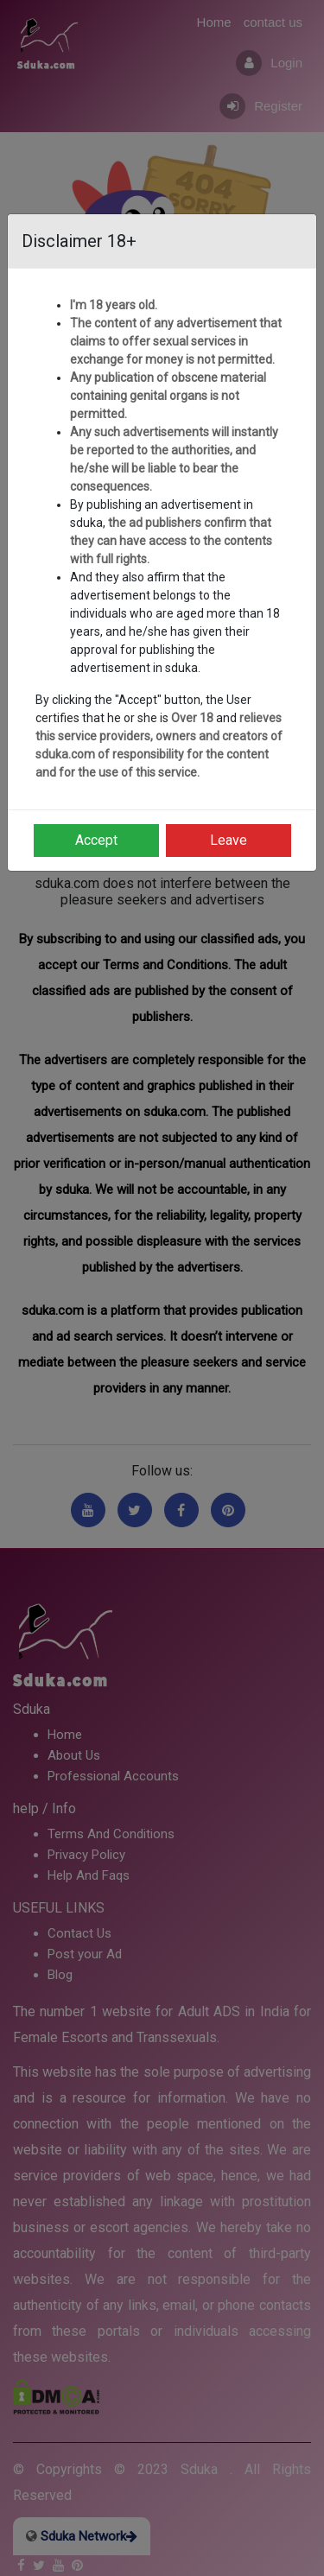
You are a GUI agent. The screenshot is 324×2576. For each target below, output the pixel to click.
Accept (96, 840)
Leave (228, 840)
